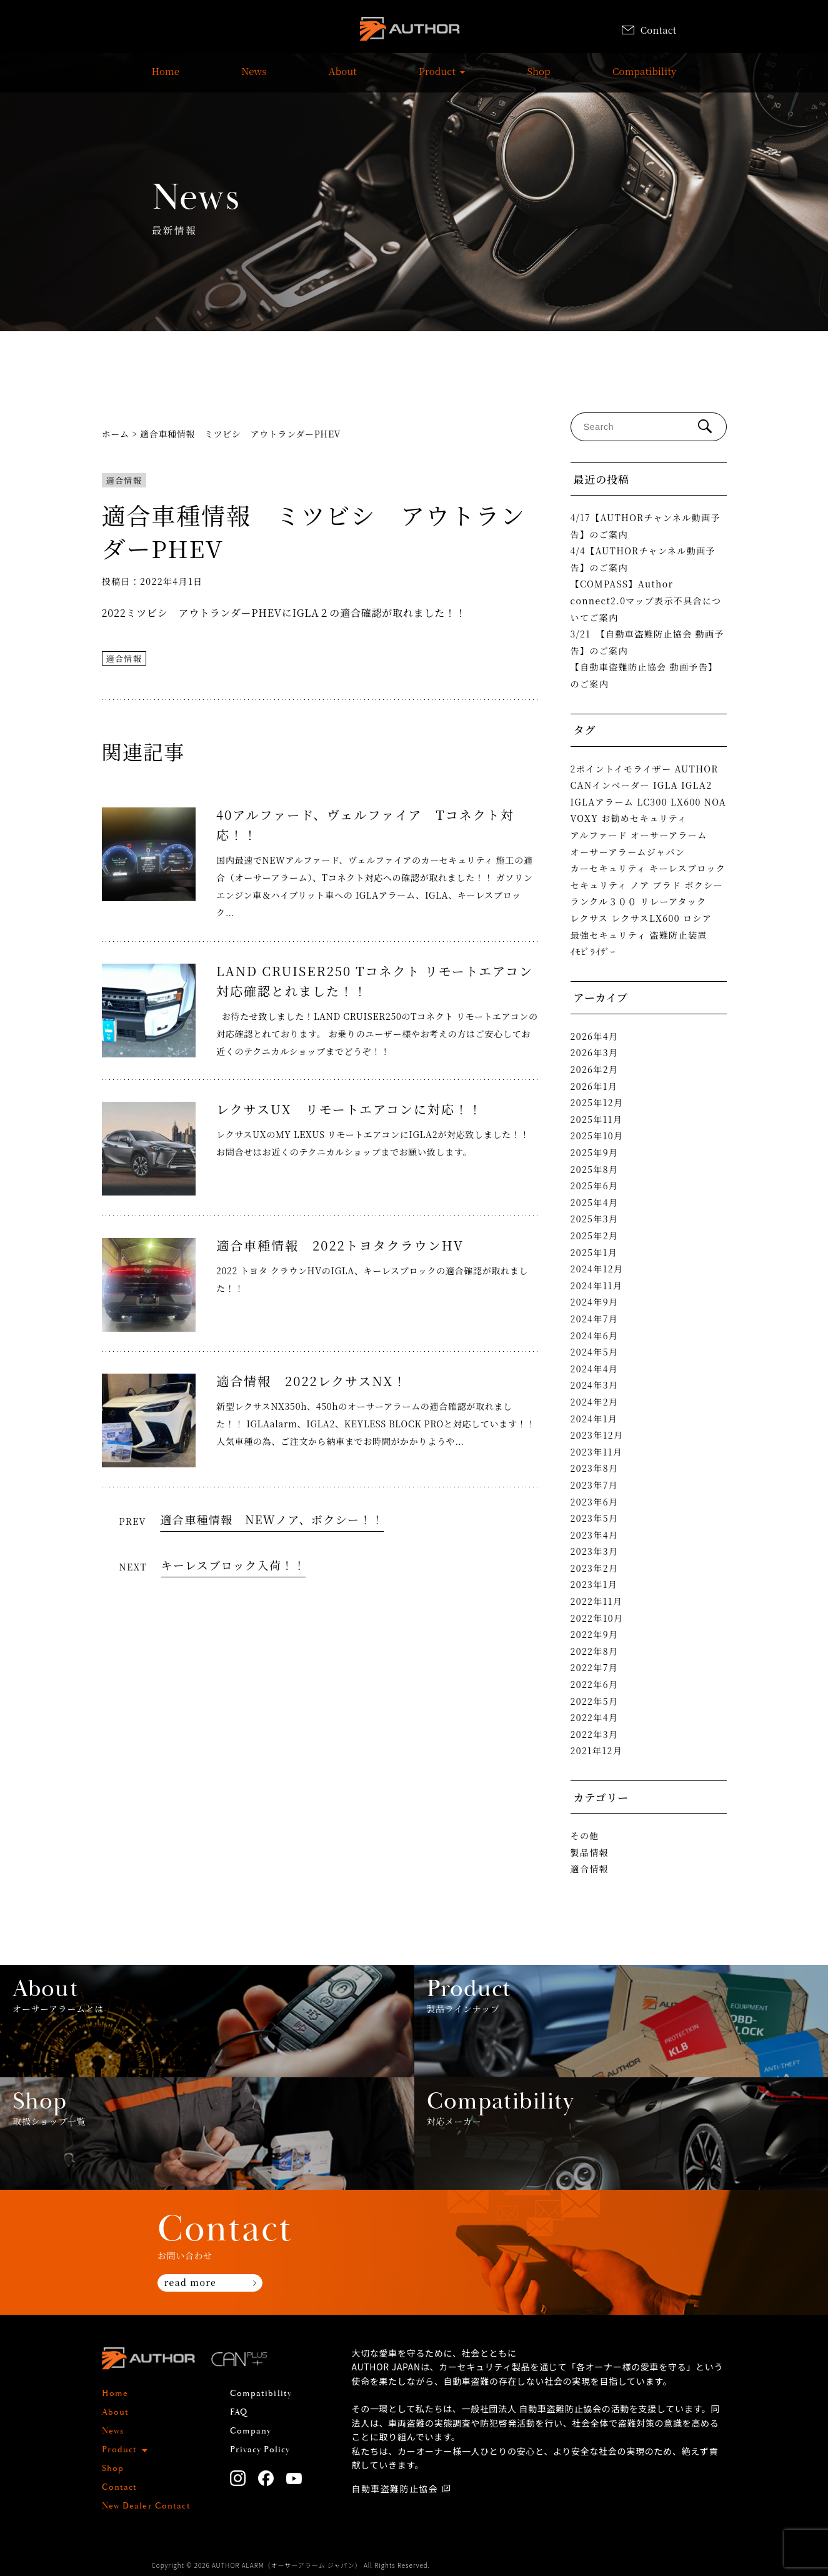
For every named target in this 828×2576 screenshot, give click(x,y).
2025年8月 (595, 1169)
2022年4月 (595, 1717)
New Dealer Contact (146, 2506)
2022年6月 (595, 1684)
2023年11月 (597, 1451)
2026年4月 (595, 1036)
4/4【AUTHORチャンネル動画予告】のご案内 (643, 559)
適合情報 (124, 480)
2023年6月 (595, 1501)
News (253, 77)
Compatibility (644, 77)
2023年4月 (595, 1535)
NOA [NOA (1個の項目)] (715, 802)
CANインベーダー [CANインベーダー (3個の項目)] (610, 785)
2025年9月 (595, 1152)
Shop (538, 77)
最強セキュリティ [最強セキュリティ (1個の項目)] (609, 935)
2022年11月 (597, 1601)
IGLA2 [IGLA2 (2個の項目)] (696, 785)
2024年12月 (597, 1268)
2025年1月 (594, 1252)
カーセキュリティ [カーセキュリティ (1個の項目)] (609, 868)
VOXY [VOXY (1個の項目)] (585, 818)
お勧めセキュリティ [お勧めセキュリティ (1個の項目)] (644, 818)
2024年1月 (594, 1418)
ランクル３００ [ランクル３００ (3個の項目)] (604, 901)
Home (166, 77)
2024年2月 (595, 1401)
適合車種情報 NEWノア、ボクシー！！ (272, 1519)
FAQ (238, 2412)
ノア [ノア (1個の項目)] (639, 885)
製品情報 (590, 1852)
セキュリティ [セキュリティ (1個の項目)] (599, 885)
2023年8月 (595, 1468)
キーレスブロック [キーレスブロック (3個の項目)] (687, 868)
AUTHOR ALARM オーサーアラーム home (409, 31)
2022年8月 (595, 1651)
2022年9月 (595, 1634)
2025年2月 (595, 1235)
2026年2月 (595, 1069)
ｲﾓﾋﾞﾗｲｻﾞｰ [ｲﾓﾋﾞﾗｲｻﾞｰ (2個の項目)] (593, 951)
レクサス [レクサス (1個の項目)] (590, 918)
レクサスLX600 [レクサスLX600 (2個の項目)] (645, 918)
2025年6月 (595, 1185)
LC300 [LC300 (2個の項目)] (652, 802)
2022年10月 (597, 1618)
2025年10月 (597, 1135)
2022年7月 (595, 1667)
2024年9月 (595, 1301)
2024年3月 (595, 1385)
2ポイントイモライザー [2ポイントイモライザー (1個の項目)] (621, 768)
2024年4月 (595, 1368)
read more (190, 2282)
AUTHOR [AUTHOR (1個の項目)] (697, 768)
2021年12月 (597, 1750)
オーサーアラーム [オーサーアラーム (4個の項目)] (669, 835)
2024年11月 (597, 1285)
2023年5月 (595, 1518)
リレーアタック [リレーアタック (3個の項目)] (674, 901)
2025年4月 (595, 1202)
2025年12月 (597, 1102)
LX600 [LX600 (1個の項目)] (686, 802)
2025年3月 (595, 1218)
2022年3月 (595, 1734)
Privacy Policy (260, 2449)
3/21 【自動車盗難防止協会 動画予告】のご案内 (647, 642)
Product (437, 77)
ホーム (115, 433)
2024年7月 (595, 1318)
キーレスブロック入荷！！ (233, 1565)
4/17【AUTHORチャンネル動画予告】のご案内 (646, 526)
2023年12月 (597, 1435)
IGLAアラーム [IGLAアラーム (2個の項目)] (602, 802)
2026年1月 (594, 1086)
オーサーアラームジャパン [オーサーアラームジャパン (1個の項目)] (628, 852)
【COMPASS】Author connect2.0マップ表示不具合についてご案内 (646, 600)
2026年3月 (595, 1052)
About (343, 77)
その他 (585, 1835)
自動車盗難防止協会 (395, 2488)
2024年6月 (595, 1335)
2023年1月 (594, 1584)
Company (251, 2431)
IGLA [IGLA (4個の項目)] (665, 785)
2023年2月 (595, 1568)
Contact (649, 29)
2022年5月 (595, 1701)
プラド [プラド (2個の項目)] (666, 885)
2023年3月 (595, 1551)
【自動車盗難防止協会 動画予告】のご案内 (644, 675)
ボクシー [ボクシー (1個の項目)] (703, 885)
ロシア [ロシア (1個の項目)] (697, 918)
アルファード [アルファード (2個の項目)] (599, 835)
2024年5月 (595, 1351)
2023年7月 (595, 1485)
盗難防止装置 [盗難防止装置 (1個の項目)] (678, 935)
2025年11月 (597, 1119)
